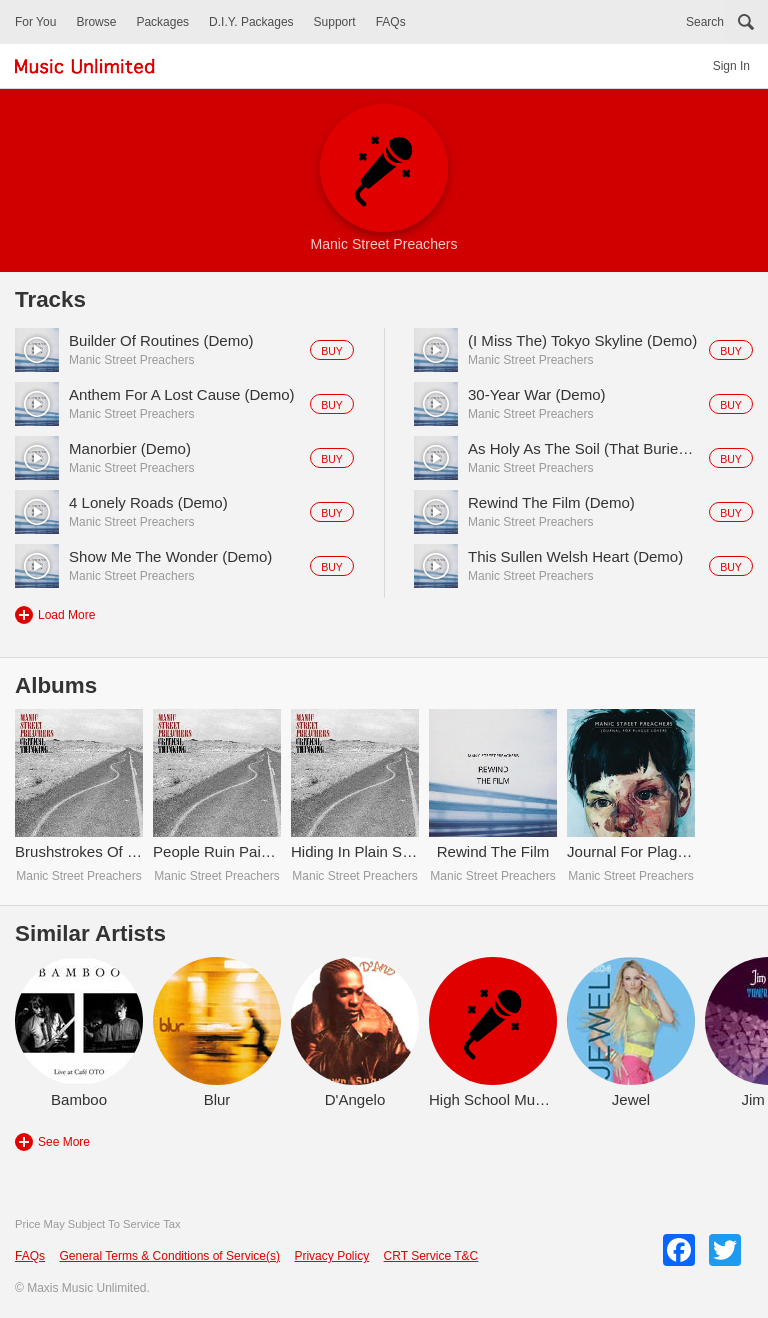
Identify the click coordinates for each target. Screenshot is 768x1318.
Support (335, 22)
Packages (162, 22)
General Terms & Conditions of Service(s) (169, 1256)
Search (705, 22)
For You (35, 22)
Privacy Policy (331, 1256)
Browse (96, 22)
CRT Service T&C (431, 1256)
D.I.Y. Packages (251, 22)
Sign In (731, 66)
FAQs (391, 22)
